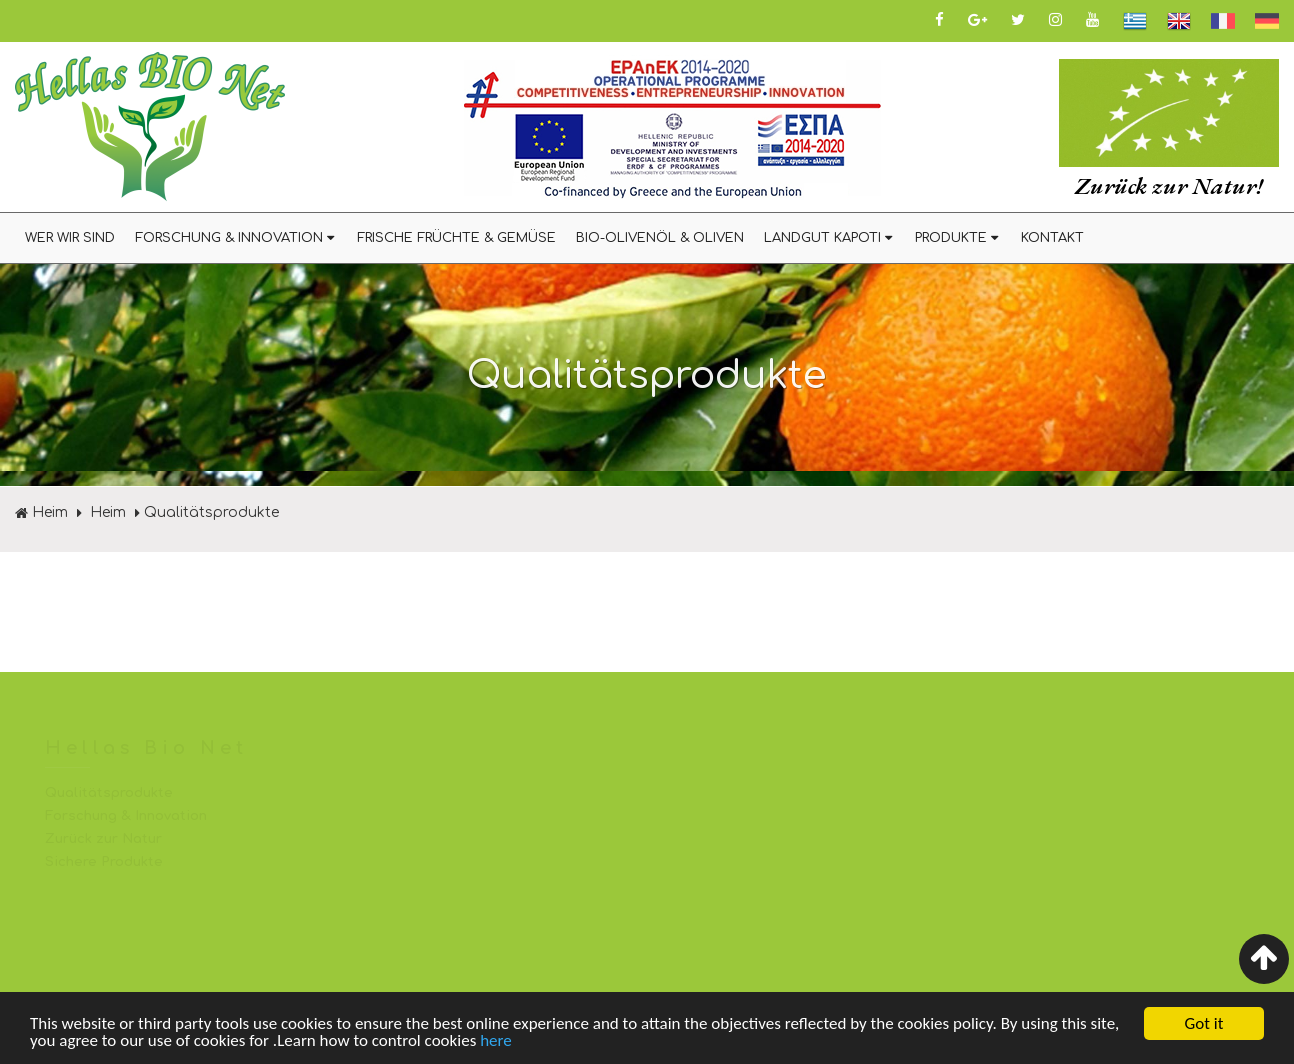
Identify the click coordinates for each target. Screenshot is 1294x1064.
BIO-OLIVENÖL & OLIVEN (660, 238)
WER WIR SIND (70, 238)
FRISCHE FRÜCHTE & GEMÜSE (456, 238)
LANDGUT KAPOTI (829, 238)
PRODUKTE (958, 238)
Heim (41, 512)
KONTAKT (1052, 238)
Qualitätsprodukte (211, 512)
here (496, 1041)
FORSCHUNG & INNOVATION (236, 238)
